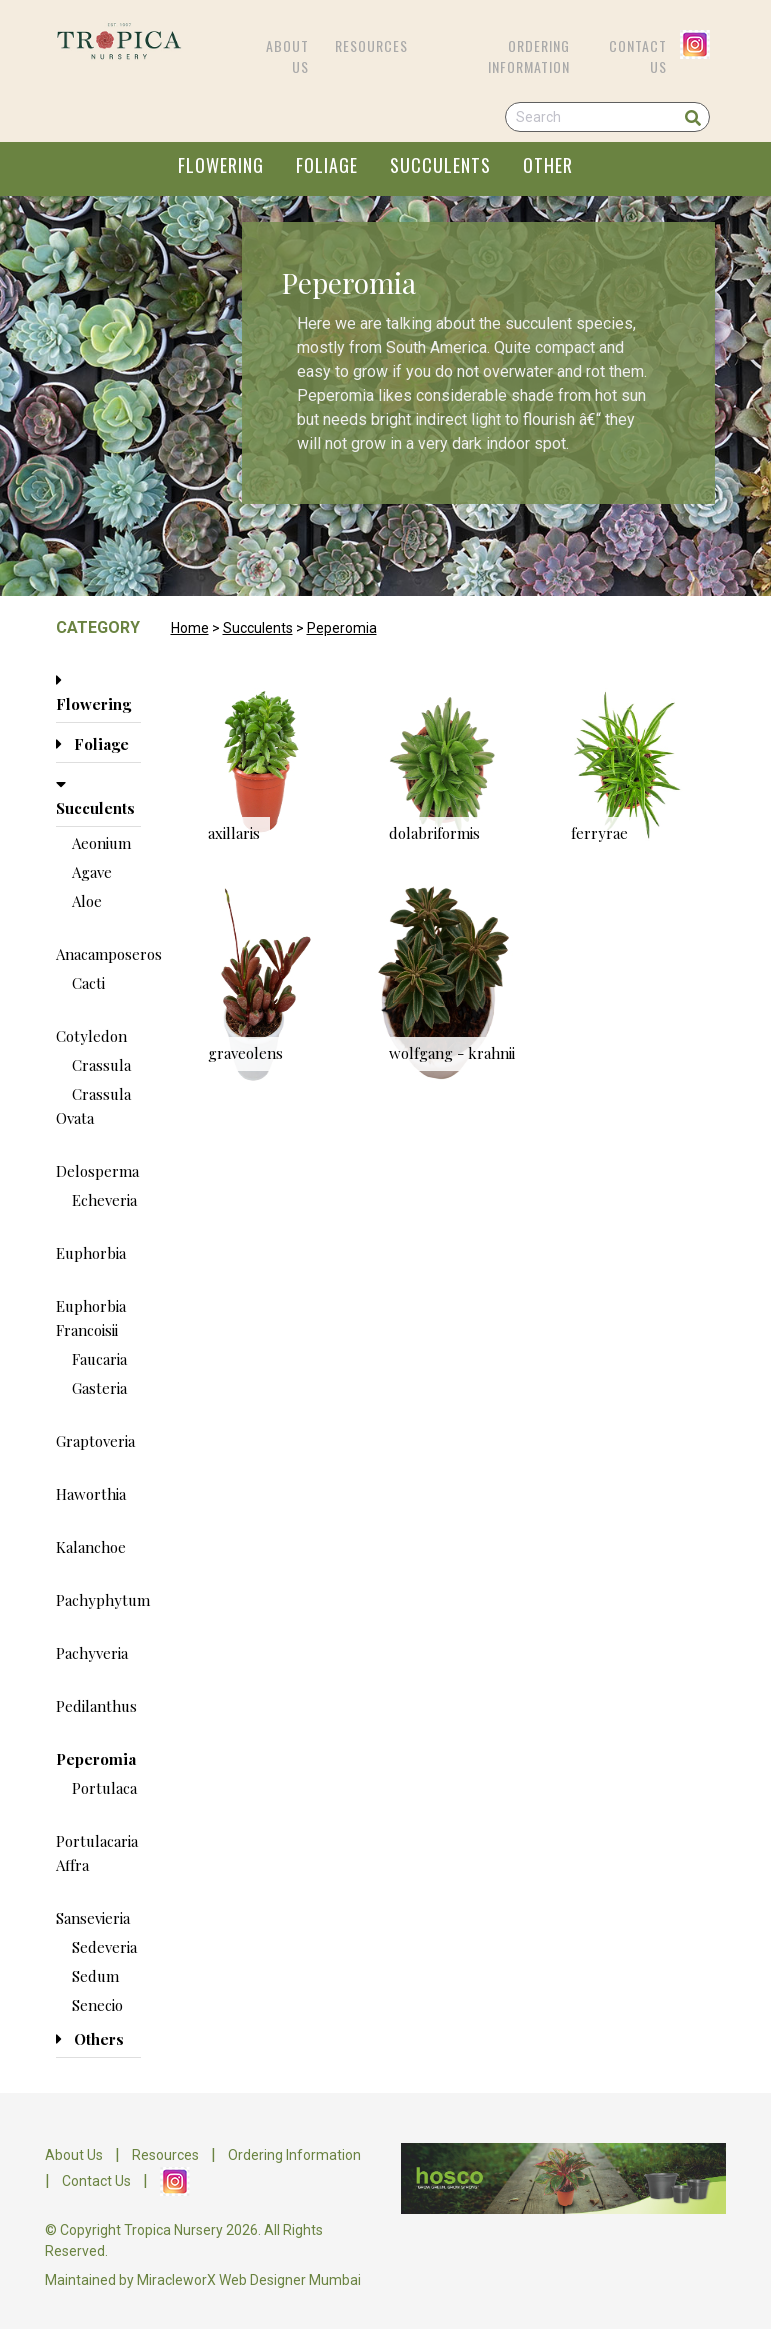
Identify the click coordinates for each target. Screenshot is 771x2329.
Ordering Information (529, 56)
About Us (287, 56)
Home (190, 628)
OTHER (548, 165)
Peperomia (342, 628)
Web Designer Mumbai (290, 2280)
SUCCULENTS (440, 165)
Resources (371, 45)
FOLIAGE (327, 165)
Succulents (258, 628)
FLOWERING (221, 165)
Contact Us (638, 56)
